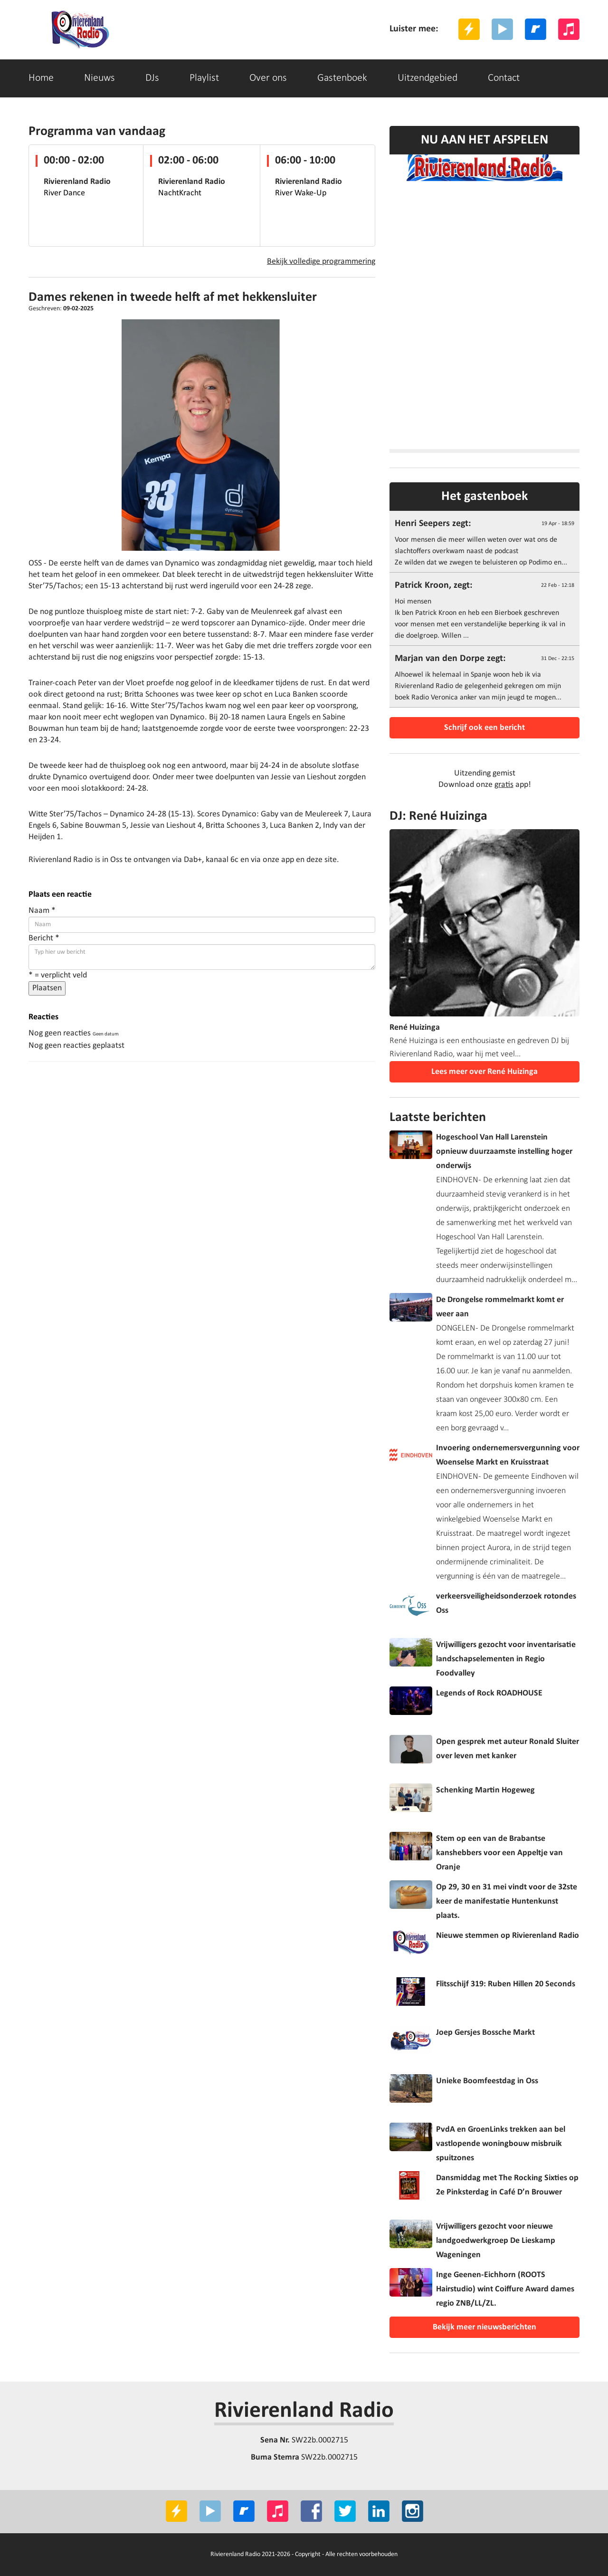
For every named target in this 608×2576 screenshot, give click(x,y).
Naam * (42, 910)
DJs (152, 78)
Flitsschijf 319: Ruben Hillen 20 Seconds (505, 1984)
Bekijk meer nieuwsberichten (484, 2327)
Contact (504, 78)
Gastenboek (342, 78)
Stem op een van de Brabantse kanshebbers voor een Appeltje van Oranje (499, 1853)
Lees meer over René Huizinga (484, 1071)
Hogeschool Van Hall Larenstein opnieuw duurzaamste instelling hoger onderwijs (504, 1151)
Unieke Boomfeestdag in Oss (487, 2081)
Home (41, 78)
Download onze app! (484, 784)
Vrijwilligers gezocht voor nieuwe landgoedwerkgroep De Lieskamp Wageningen (495, 2241)
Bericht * (43, 938)
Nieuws (99, 78)
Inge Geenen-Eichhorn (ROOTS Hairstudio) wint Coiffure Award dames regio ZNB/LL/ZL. (505, 2289)
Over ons (268, 78)
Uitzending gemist (484, 773)
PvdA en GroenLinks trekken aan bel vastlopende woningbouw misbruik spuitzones (500, 2144)
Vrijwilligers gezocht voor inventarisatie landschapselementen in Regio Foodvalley (506, 1659)
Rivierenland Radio (304, 2411)
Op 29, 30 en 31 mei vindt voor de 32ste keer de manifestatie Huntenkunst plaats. (506, 1901)
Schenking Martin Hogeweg (485, 1790)
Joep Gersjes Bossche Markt (485, 2032)
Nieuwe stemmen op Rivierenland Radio (507, 1935)
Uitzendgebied (427, 78)
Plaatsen (47, 988)
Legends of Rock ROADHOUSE (489, 1693)
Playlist (204, 78)
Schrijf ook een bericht (484, 727)
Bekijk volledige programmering (321, 261)
